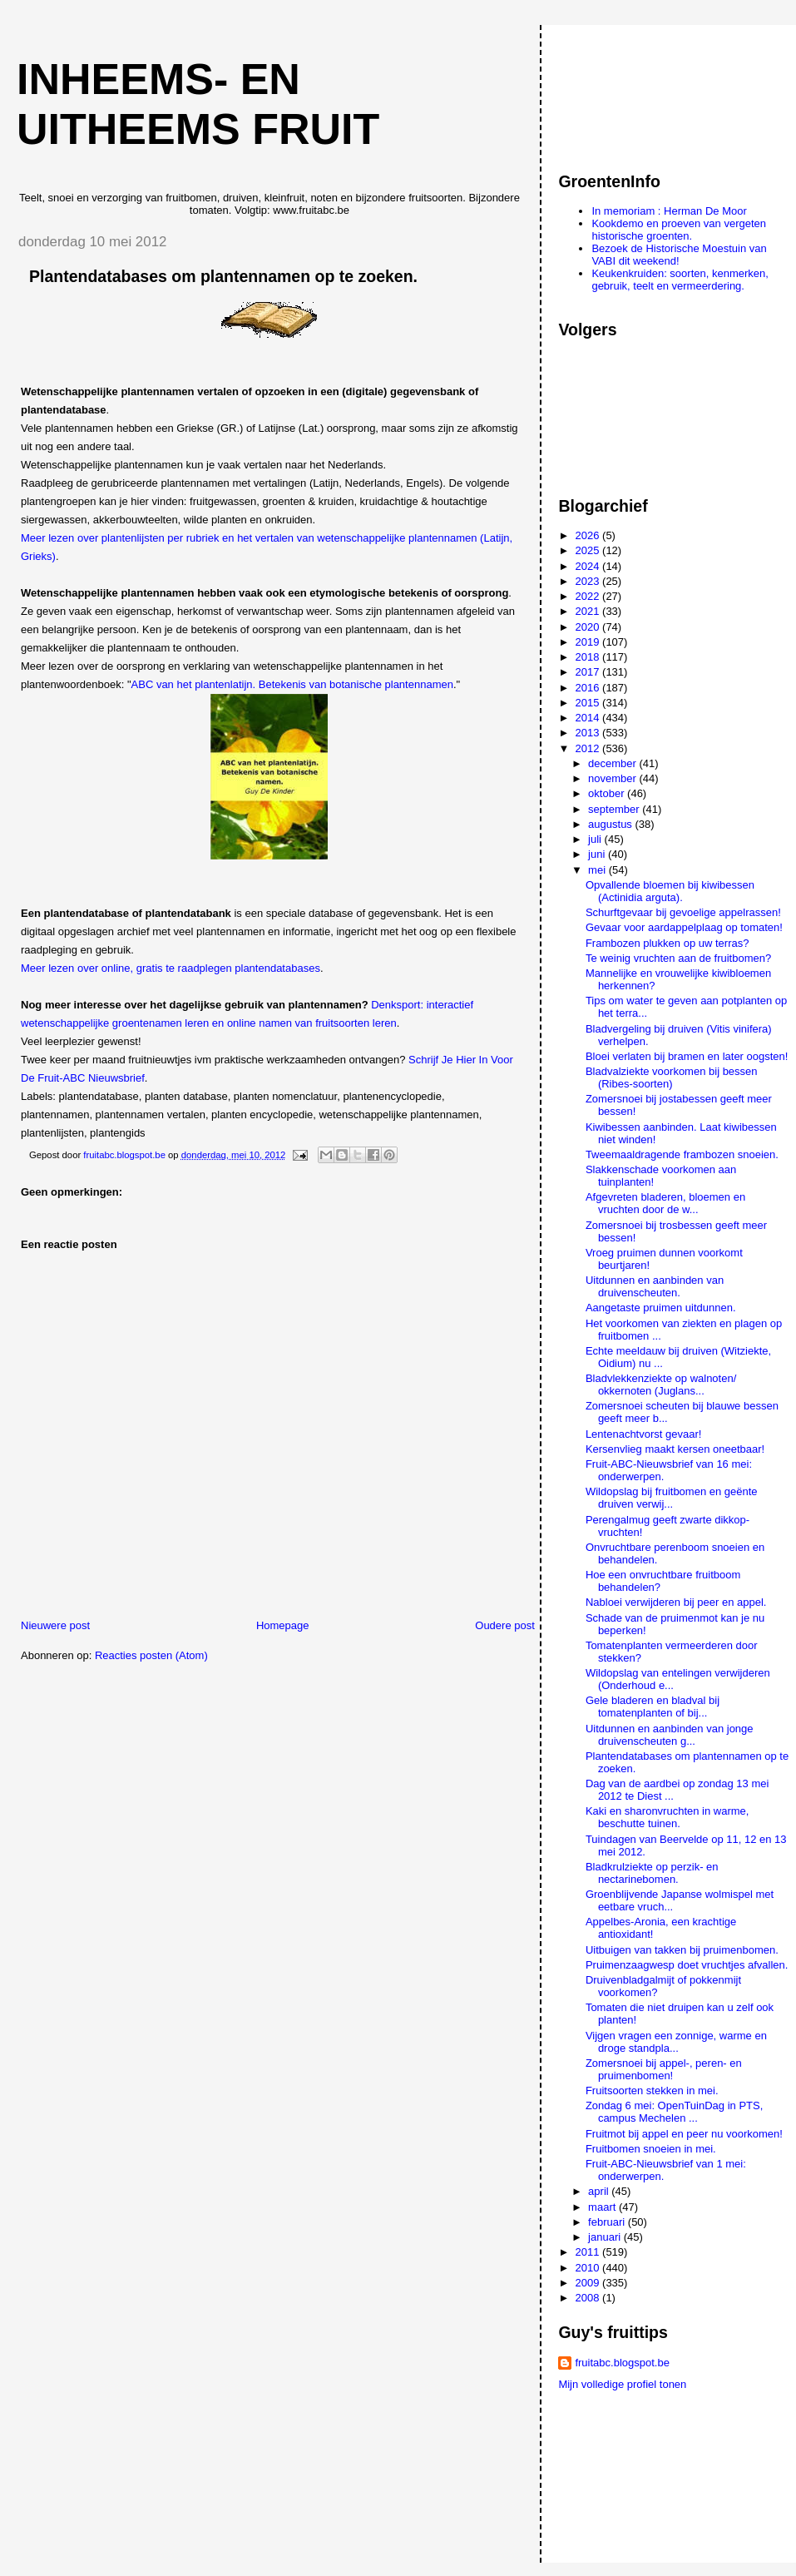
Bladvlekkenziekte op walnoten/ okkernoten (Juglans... (661, 1384)
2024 (589, 566)
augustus (611, 824)
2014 (589, 717)
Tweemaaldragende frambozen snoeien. (682, 1154)
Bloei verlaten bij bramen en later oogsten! (687, 1056)
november (613, 778)
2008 (589, 2297)
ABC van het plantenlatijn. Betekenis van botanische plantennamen (292, 684)
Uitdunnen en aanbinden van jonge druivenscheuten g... (670, 1734)
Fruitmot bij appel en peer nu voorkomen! (684, 2134)
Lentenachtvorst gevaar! (643, 1434)
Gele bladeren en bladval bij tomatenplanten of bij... (652, 1706)
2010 (589, 2267)
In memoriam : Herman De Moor (668, 211)
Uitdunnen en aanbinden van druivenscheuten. (655, 1286)
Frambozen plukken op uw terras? (667, 943)
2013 (589, 732)
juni (598, 854)
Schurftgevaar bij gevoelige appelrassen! (683, 912)
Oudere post (505, 1625)
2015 (589, 702)
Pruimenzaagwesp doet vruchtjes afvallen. (687, 1965)
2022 (589, 596)
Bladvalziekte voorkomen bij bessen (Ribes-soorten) (672, 1077)
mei (598, 870)
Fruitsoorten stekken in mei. (652, 2090)
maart (603, 2207)
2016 (589, 687)
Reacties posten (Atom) (151, 1655)
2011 (589, 2252)
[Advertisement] (633, 90)
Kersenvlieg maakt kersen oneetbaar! (675, 1449)
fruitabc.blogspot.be (622, 2362)
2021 (589, 611)
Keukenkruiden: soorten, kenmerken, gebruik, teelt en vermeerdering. (679, 279)
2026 (589, 535)
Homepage (282, 1625)
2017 (589, 672)
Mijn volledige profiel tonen (622, 2384)
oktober (607, 793)
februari (608, 2222)
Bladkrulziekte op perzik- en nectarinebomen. (652, 1872)
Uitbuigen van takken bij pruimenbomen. (682, 1950)
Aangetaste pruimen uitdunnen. (661, 1307)
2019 (589, 642)
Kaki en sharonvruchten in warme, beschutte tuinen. (667, 1817)
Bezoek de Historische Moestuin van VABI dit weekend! (678, 254)
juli (596, 839)
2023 (589, 581)
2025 (589, 550)
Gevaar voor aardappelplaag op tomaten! (684, 927)
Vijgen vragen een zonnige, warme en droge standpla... (676, 2041)
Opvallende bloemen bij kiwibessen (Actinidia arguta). (670, 891)
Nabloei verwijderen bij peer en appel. (676, 1602)
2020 (589, 627)
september (615, 809)
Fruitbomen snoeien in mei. (651, 2149)
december (613, 763)
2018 (589, 657)
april (599, 2191)
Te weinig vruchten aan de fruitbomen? (678, 958)
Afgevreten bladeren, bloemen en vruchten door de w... (665, 1203)
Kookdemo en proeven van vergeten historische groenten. (678, 229)
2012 (589, 748)
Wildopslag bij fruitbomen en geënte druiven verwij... (672, 1497)
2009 (589, 2282)
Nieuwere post (55, 1625)
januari (606, 2237)
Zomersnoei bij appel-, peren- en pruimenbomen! (664, 2069)
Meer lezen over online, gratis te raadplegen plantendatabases (170, 968)
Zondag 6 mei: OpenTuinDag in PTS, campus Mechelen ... (674, 2111)
